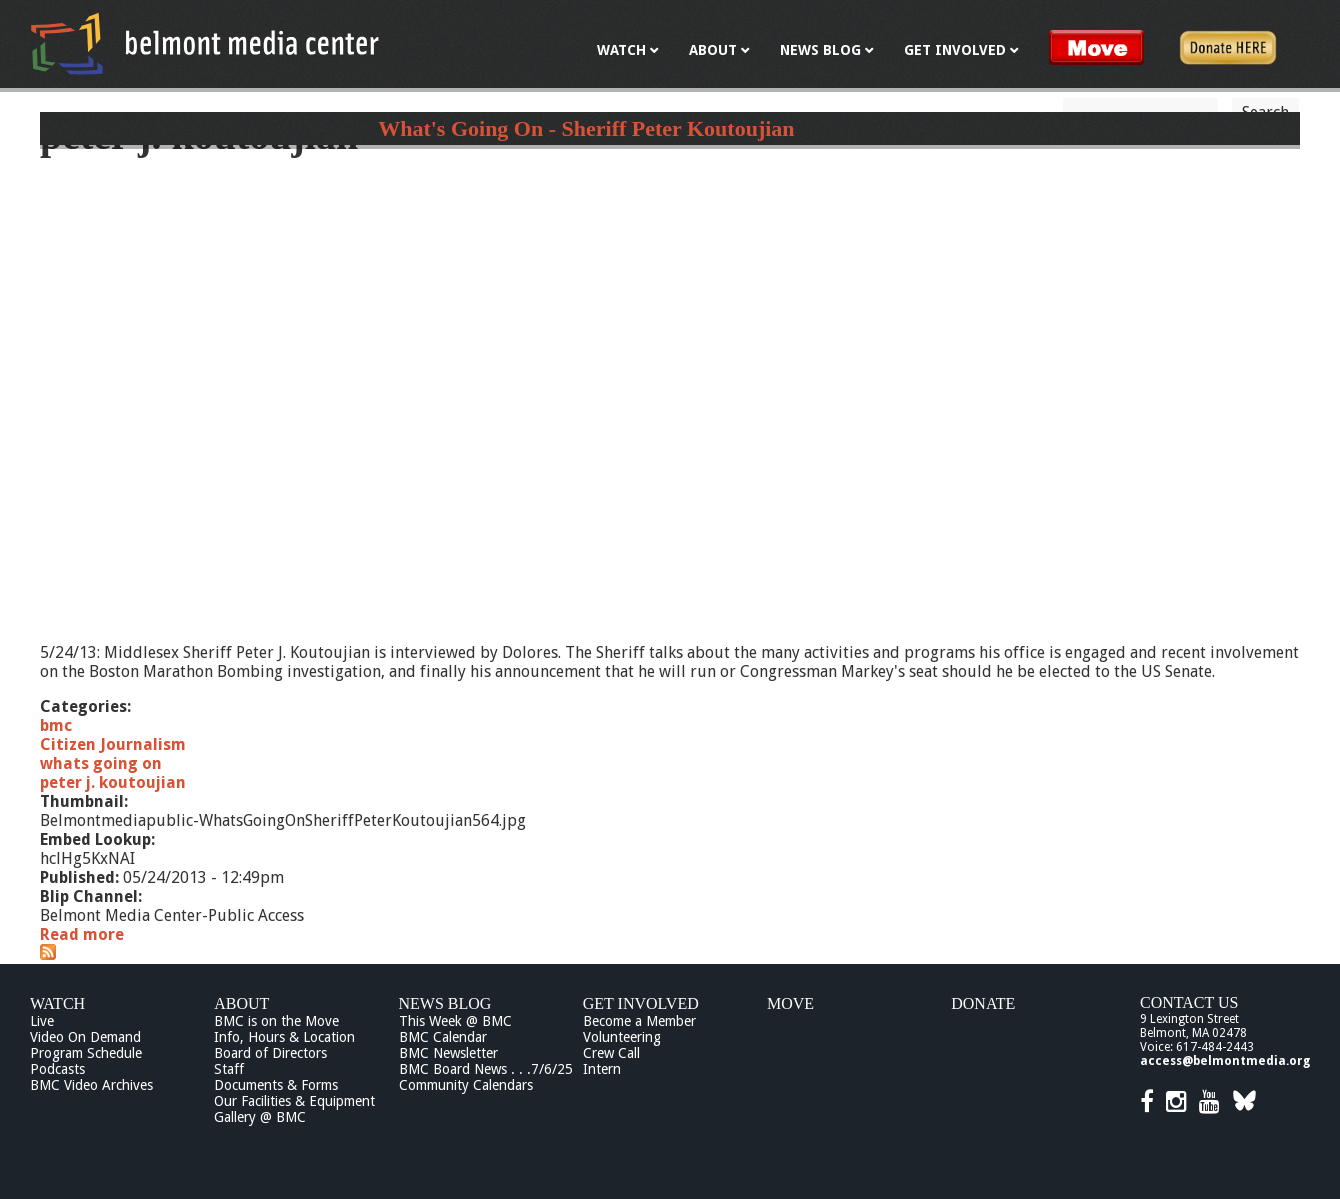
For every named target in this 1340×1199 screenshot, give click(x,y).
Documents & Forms (276, 1085)
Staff (229, 1069)
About (241, 1003)
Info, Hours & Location (284, 1037)
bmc (56, 725)
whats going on (101, 763)
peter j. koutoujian (113, 782)
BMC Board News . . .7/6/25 (486, 1069)
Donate (983, 1003)
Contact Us (1189, 1002)
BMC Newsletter (448, 1053)
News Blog (445, 1003)
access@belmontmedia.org (1225, 1061)
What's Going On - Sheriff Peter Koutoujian (586, 128)
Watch (57, 1003)
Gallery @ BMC (260, 1117)
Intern (602, 1069)
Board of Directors (270, 1053)
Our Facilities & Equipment (294, 1101)
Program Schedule (86, 1053)
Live (42, 1021)
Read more (82, 934)
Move (790, 1003)
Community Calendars (466, 1085)
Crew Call (611, 1053)
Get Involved (641, 1003)
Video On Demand (85, 1037)
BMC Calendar (443, 1037)
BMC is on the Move (276, 1021)
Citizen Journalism (113, 744)
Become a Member (639, 1021)
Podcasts (57, 1069)
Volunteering (622, 1037)
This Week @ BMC (455, 1021)
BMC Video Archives (91, 1085)
